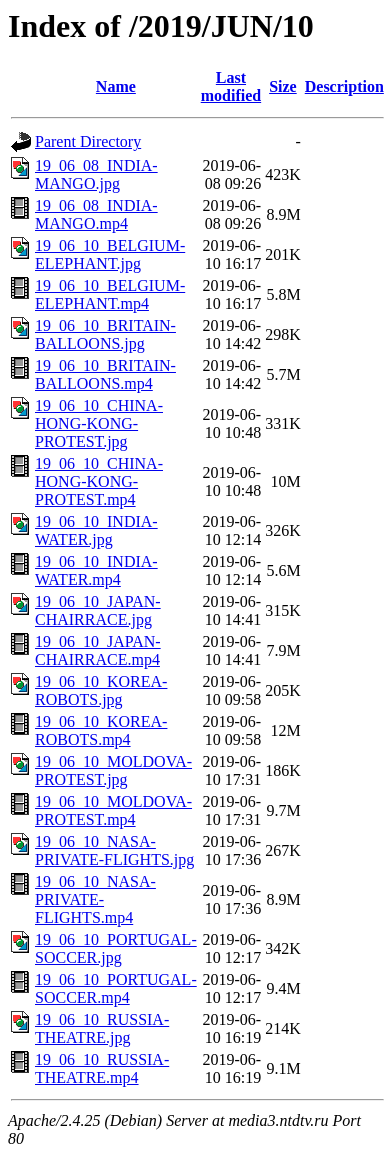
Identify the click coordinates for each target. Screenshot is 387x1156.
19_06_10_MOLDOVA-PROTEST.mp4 (113, 810)
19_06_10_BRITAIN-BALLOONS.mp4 (105, 374)
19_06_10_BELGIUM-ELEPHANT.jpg (110, 254)
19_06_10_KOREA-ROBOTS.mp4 (101, 730)
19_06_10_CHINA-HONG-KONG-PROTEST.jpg (99, 423)
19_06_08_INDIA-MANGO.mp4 (96, 214)
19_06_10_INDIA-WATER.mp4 (96, 570)
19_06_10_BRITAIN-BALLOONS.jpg (105, 334)
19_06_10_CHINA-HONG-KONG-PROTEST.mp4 (99, 481)
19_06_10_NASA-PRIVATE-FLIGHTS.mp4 (95, 899)
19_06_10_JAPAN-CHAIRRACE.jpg (98, 610)
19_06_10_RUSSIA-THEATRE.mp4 (102, 1068)
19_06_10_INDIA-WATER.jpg (96, 530)
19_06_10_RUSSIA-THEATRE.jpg (102, 1028)
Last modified (231, 86)
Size (283, 86)
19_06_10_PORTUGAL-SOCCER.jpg (116, 948)
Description (344, 86)
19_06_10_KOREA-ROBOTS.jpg (101, 690)
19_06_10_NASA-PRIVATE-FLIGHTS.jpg (114, 850)
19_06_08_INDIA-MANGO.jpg (96, 174)
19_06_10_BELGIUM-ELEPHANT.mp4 (110, 294)
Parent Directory (88, 141)
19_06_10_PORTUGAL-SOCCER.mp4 (116, 988)
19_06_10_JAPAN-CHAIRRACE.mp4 (98, 650)
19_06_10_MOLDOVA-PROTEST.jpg (113, 770)
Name (116, 86)
